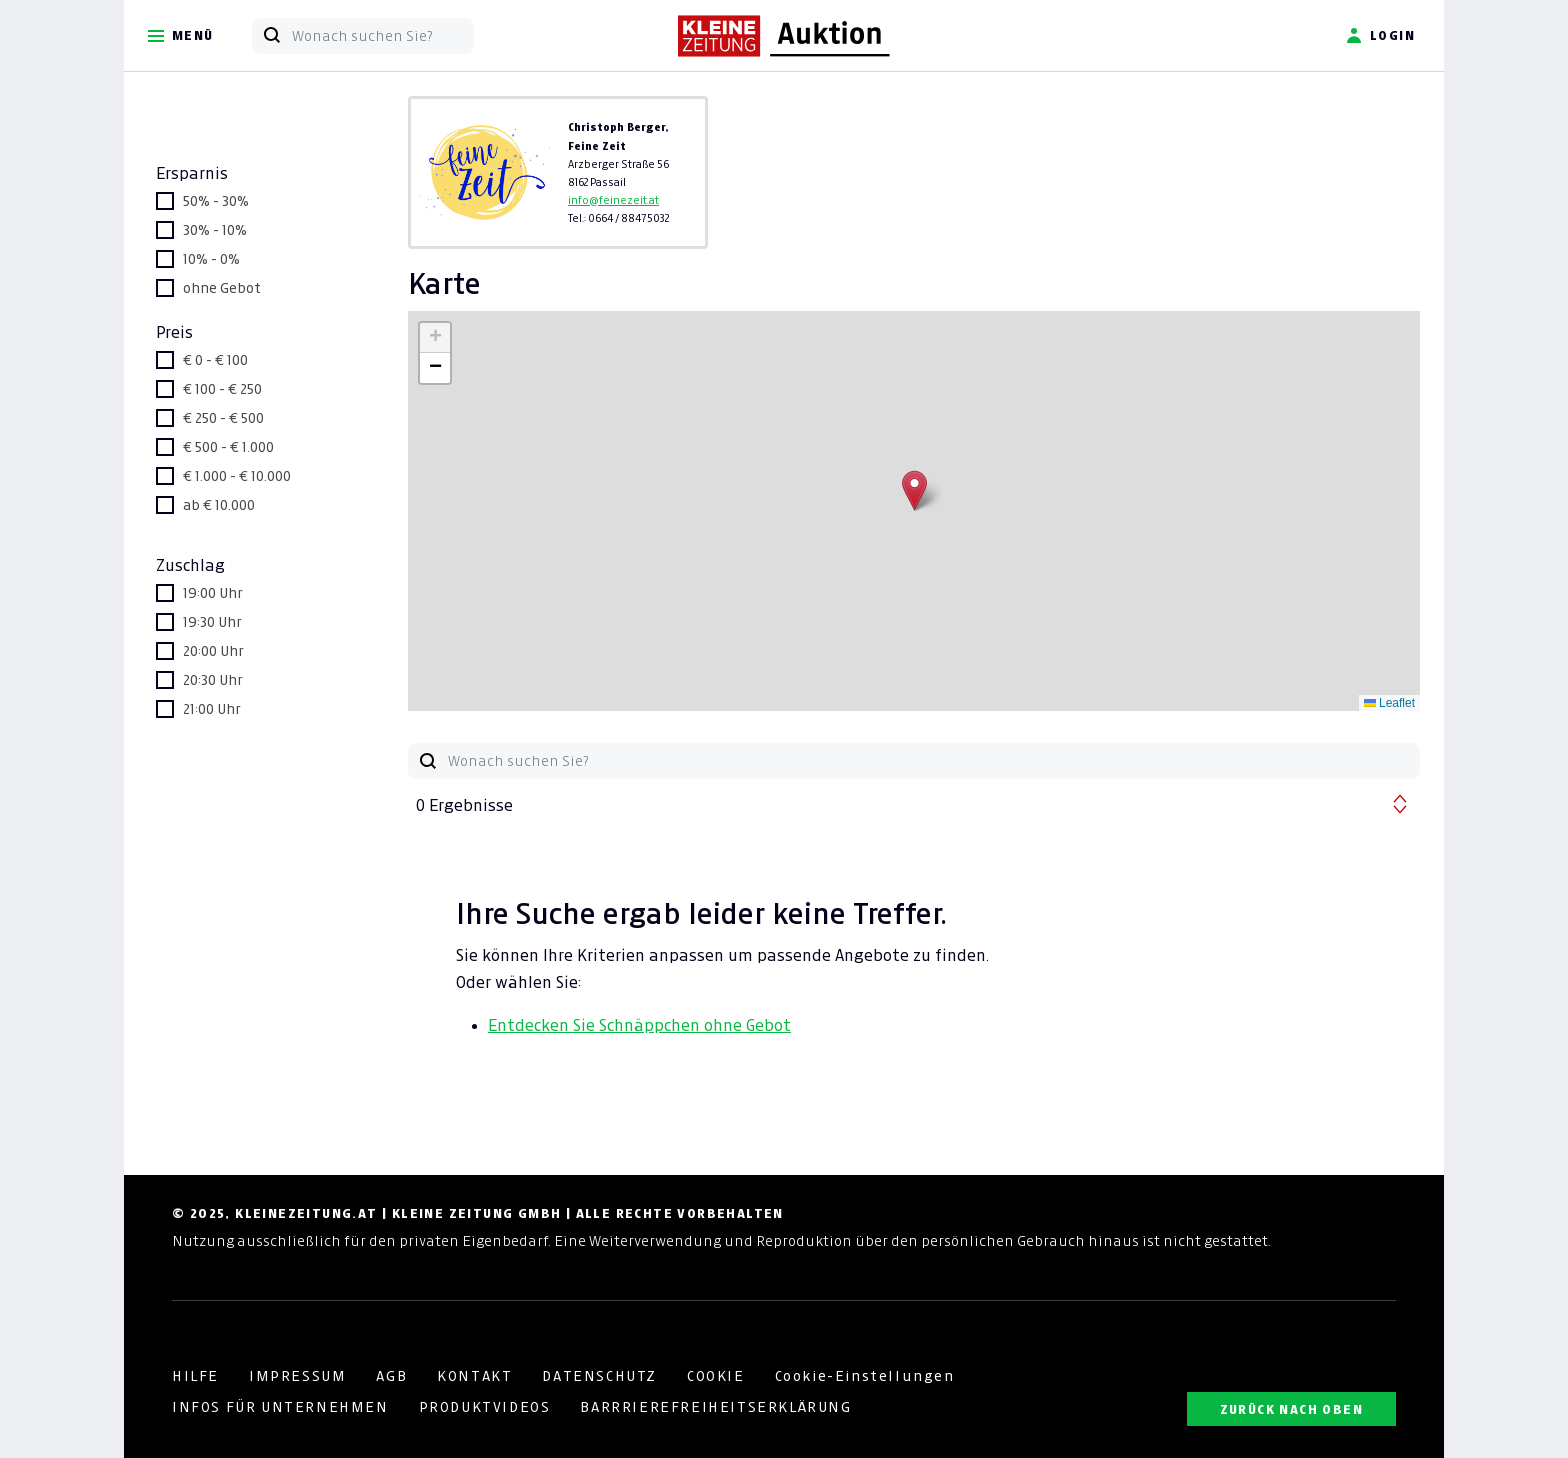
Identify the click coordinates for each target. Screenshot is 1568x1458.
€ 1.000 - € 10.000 (237, 476)
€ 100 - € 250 (222, 389)
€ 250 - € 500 (223, 418)
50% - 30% (216, 201)
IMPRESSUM (297, 1376)
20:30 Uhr (213, 680)
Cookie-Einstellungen (865, 1376)
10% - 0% (211, 259)
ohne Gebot (222, 288)
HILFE (195, 1376)
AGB (391, 1376)
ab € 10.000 (219, 505)
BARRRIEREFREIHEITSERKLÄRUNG (715, 1407)
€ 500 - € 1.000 (228, 447)
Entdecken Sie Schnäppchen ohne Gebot (639, 1025)
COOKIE (716, 1376)
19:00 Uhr (213, 593)
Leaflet (1389, 703)
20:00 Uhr (213, 651)
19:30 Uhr (212, 622)
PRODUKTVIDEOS (485, 1407)
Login (1380, 36)
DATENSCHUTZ (599, 1376)
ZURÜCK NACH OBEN (1291, 1409)
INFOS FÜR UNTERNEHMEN (280, 1407)
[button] (914, 490)
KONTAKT (474, 1376)
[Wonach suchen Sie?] (382, 36)
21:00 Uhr (212, 709)
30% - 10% (215, 230)
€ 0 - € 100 (215, 360)
